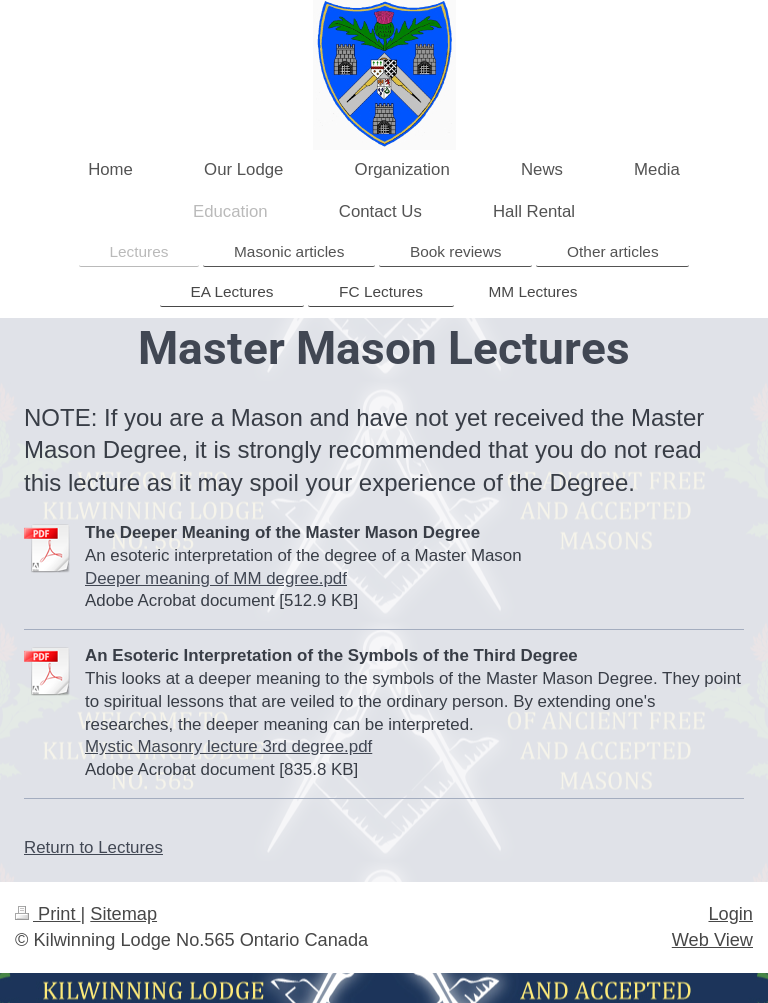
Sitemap (123, 914)
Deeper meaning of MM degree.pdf (216, 578)
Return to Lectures (93, 847)
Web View (712, 940)
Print (48, 914)
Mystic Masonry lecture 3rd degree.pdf (228, 746)
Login (730, 914)
